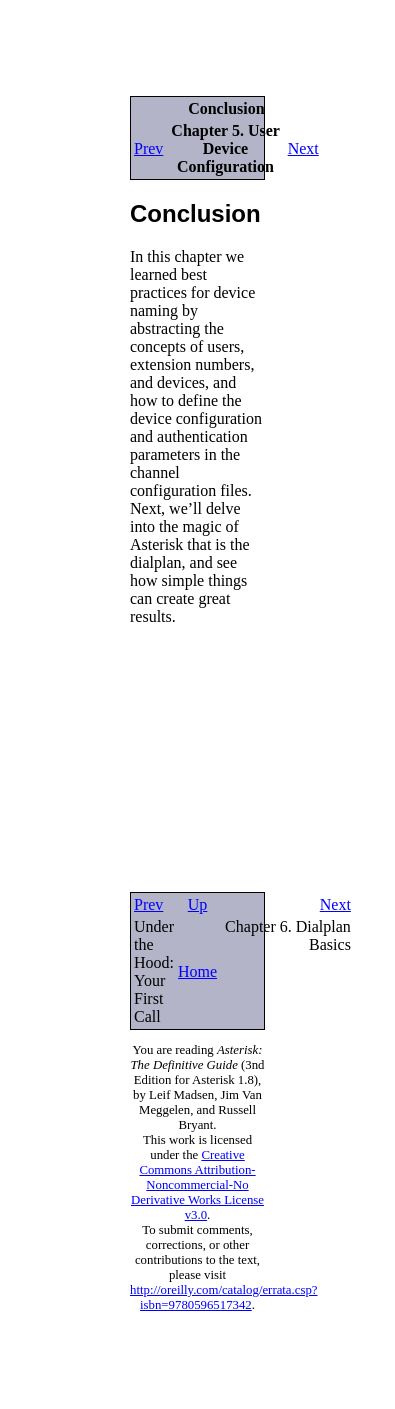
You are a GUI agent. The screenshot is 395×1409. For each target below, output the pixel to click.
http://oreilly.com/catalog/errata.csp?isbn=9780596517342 (224, 1297)
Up (198, 904)
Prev (148, 148)
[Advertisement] (60, 348)
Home (197, 971)
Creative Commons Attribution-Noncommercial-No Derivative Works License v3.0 (197, 1185)
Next (303, 148)
